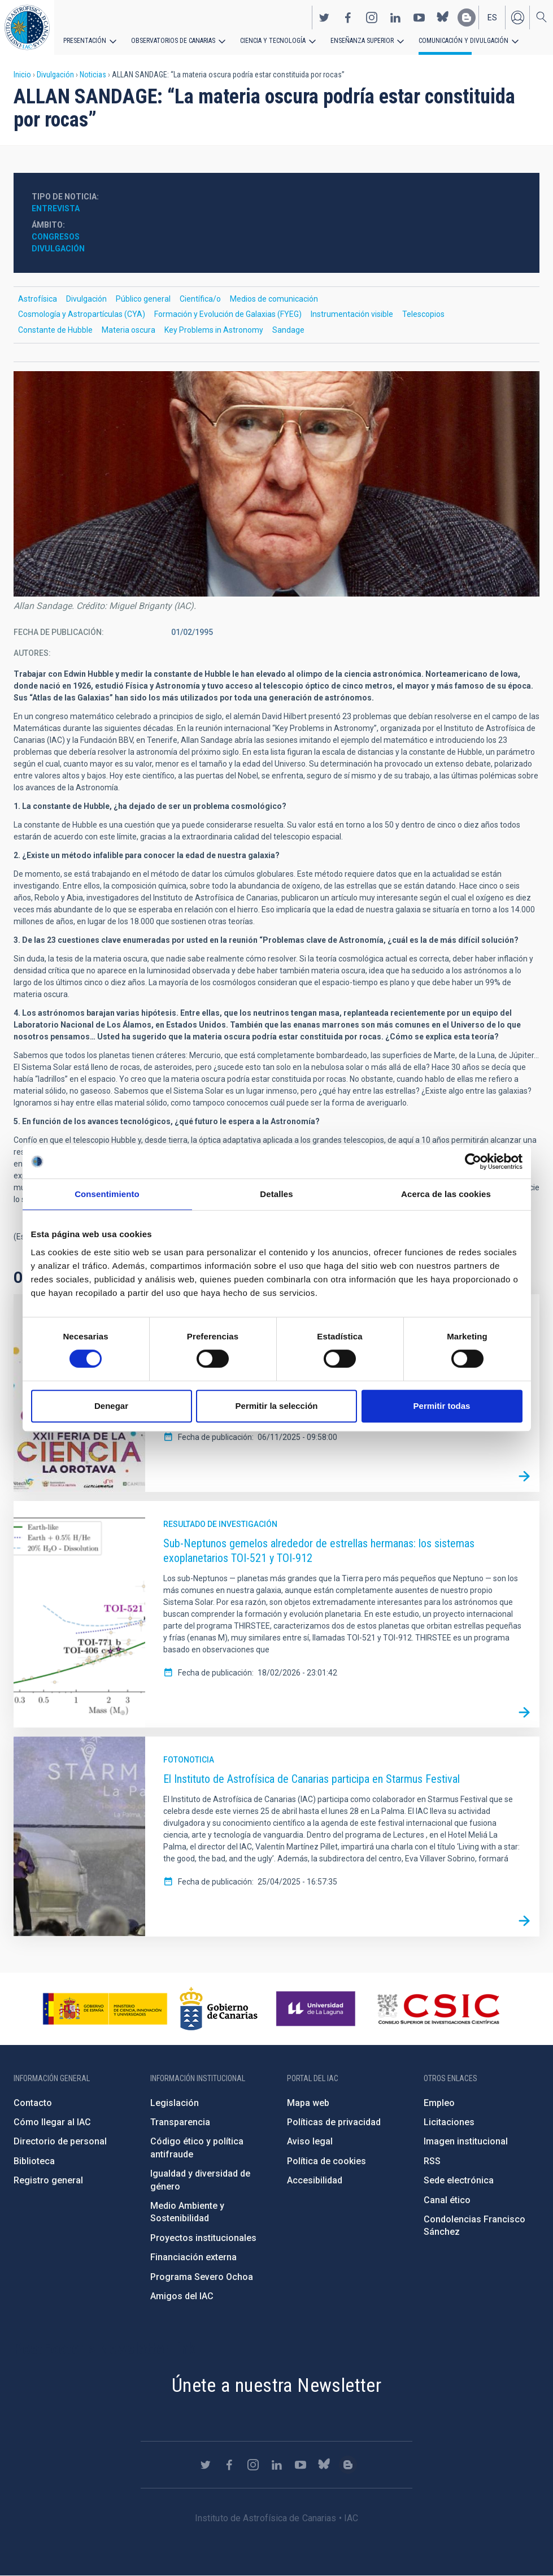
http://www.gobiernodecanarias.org (218, 2008)
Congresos (56, 236)
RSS (432, 2161)
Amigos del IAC (182, 2296)
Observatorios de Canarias (173, 41)
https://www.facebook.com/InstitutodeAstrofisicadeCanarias (348, 17)
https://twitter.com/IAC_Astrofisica (324, 17)
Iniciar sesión (517, 17)
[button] (276, 484)
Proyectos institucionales (203, 2238)
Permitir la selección (277, 1406)
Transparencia (180, 2122)
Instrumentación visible (352, 314)
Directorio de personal (60, 2141)
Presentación (84, 41)
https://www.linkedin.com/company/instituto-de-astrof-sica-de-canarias (395, 17)
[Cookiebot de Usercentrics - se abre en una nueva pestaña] (473, 1161)
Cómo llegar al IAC (52, 2122)
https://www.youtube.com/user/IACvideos (419, 17)
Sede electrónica (459, 2180)
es (492, 17)
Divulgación (55, 74)
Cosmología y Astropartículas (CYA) (81, 314)
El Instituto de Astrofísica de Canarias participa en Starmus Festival (311, 1779)
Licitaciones (449, 2122)
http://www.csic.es (438, 2009)
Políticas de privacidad (334, 2122)
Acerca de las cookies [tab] (446, 1194)
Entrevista (56, 208)
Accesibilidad (314, 2180)
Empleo (439, 2103)
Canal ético (447, 2200)
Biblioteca (34, 2161)
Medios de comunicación (274, 298)
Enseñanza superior (362, 41)
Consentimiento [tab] (107, 1194)
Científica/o (200, 298)
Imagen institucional (466, 2141)
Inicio (22, 74)
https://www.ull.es (317, 2008)
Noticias (93, 74)
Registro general (48, 2180)
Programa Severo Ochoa (201, 2277)
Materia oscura (128, 329)
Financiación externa (193, 2257)
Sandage (288, 329)
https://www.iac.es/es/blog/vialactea (466, 17)
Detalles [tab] (276, 1194)
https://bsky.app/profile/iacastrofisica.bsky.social (443, 17)
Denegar (111, 1406)
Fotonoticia (188, 1759)
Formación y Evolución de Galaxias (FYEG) (228, 314)
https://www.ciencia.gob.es (105, 2008)
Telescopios (423, 314)
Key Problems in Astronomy (213, 329)
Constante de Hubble (55, 329)
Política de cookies (326, 2161)
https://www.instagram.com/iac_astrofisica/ (372, 17)
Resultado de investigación (220, 1524)
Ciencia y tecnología (273, 41)
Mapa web (308, 2103)
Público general (143, 298)
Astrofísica (37, 298)
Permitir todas (442, 1406)
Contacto (33, 2103)
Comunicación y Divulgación (463, 41)
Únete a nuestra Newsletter (276, 2385)
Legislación (174, 2103)
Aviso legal (310, 2141)
